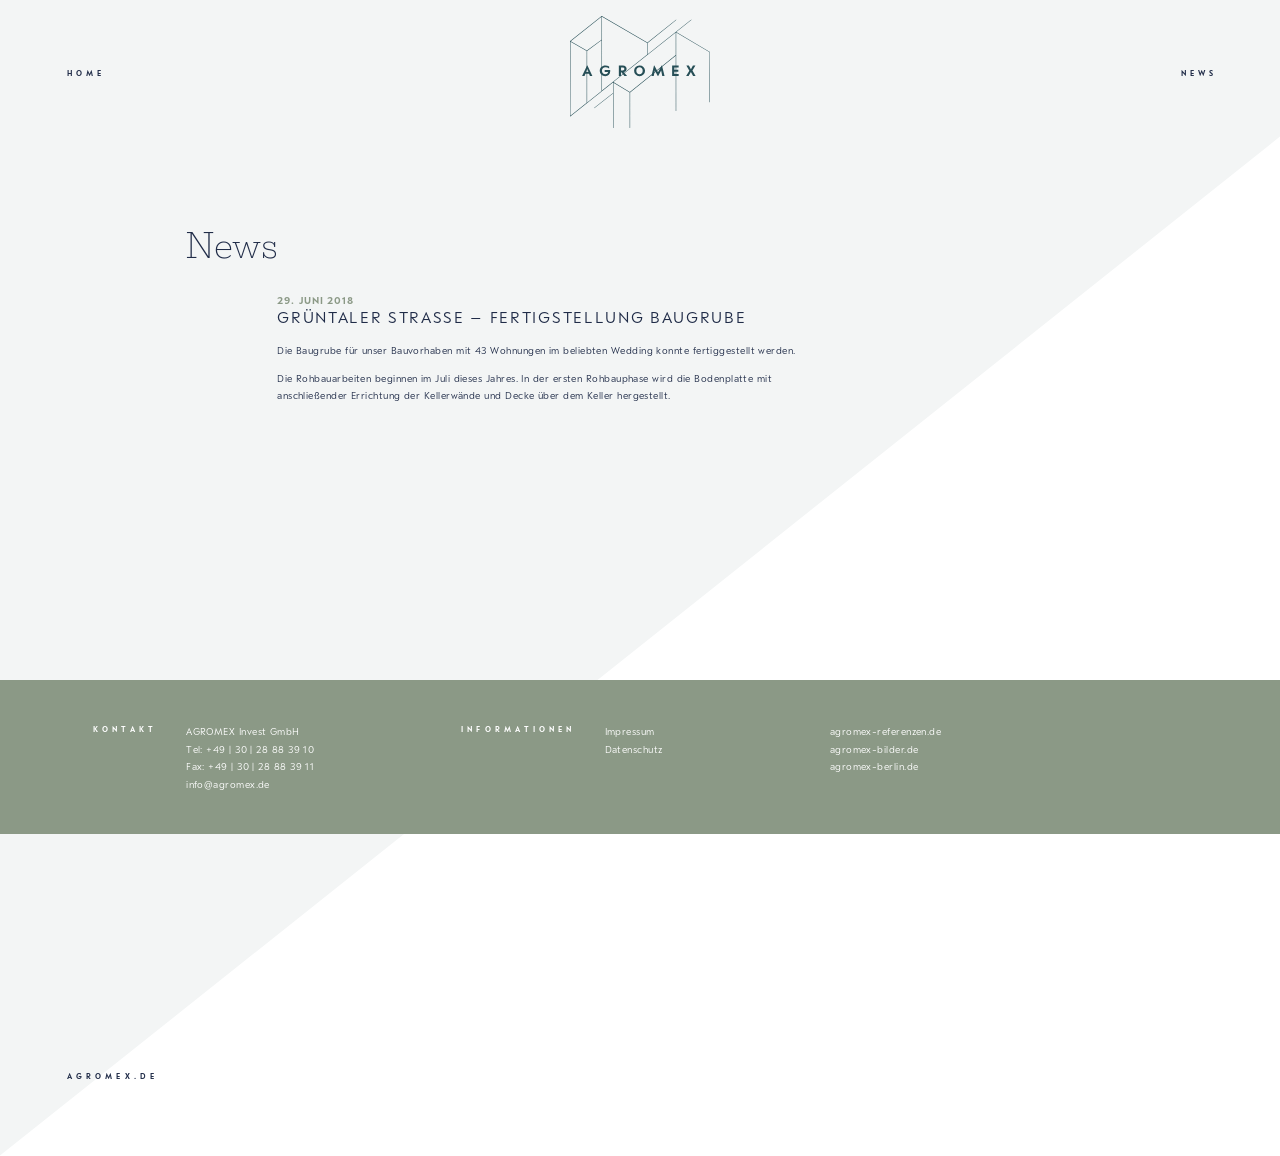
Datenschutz (634, 749)
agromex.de (112, 1076)
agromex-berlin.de (874, 766)
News (1199, 73)
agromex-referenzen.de (886, 731)
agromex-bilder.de (874, 749)
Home (86, 73)
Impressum (630, 731)
